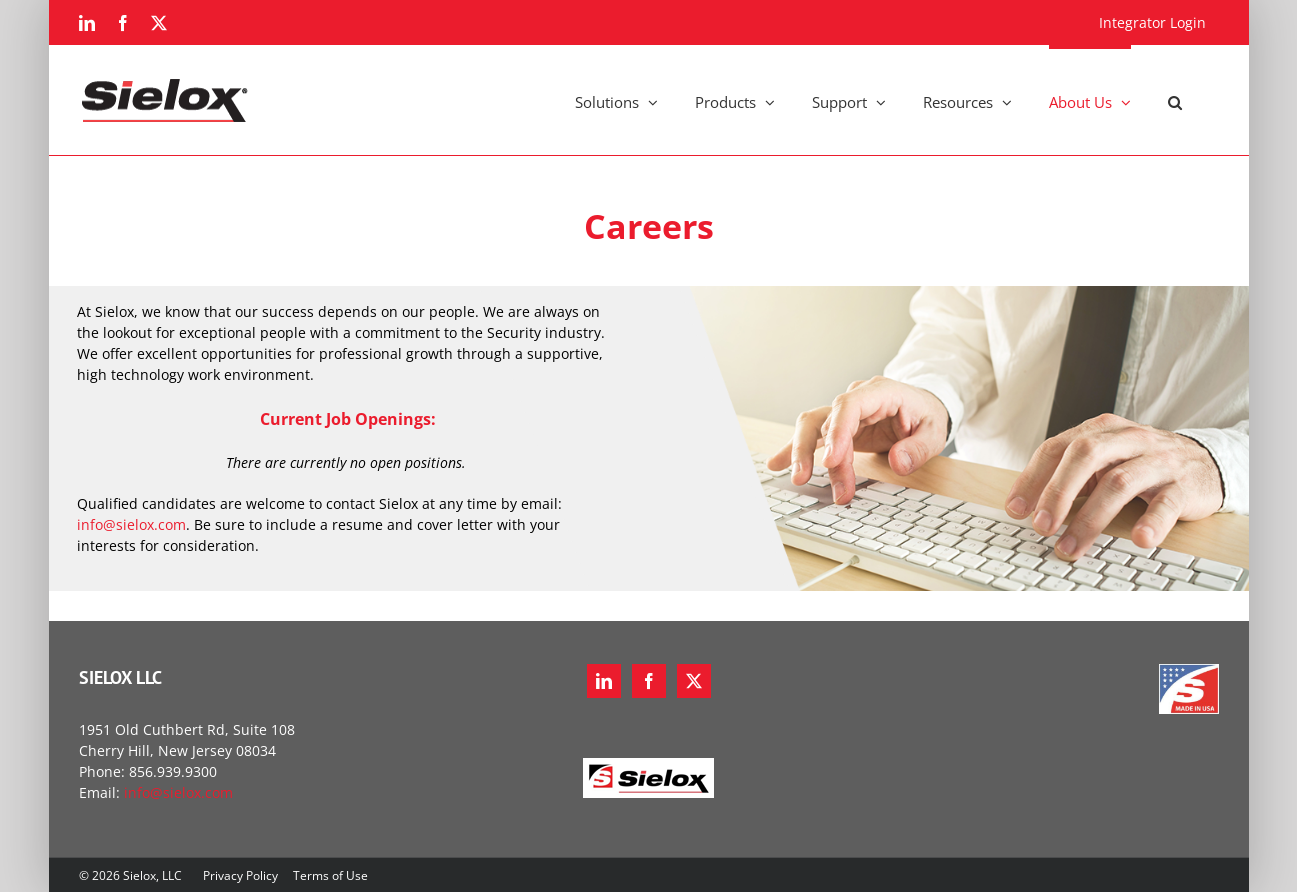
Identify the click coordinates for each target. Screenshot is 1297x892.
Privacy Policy (240, 875)
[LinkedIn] (604, 681)
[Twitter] (694, 681)
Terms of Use (330, 875)
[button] (1175, 100)
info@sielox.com (131, 524)
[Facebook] (649, 681)
